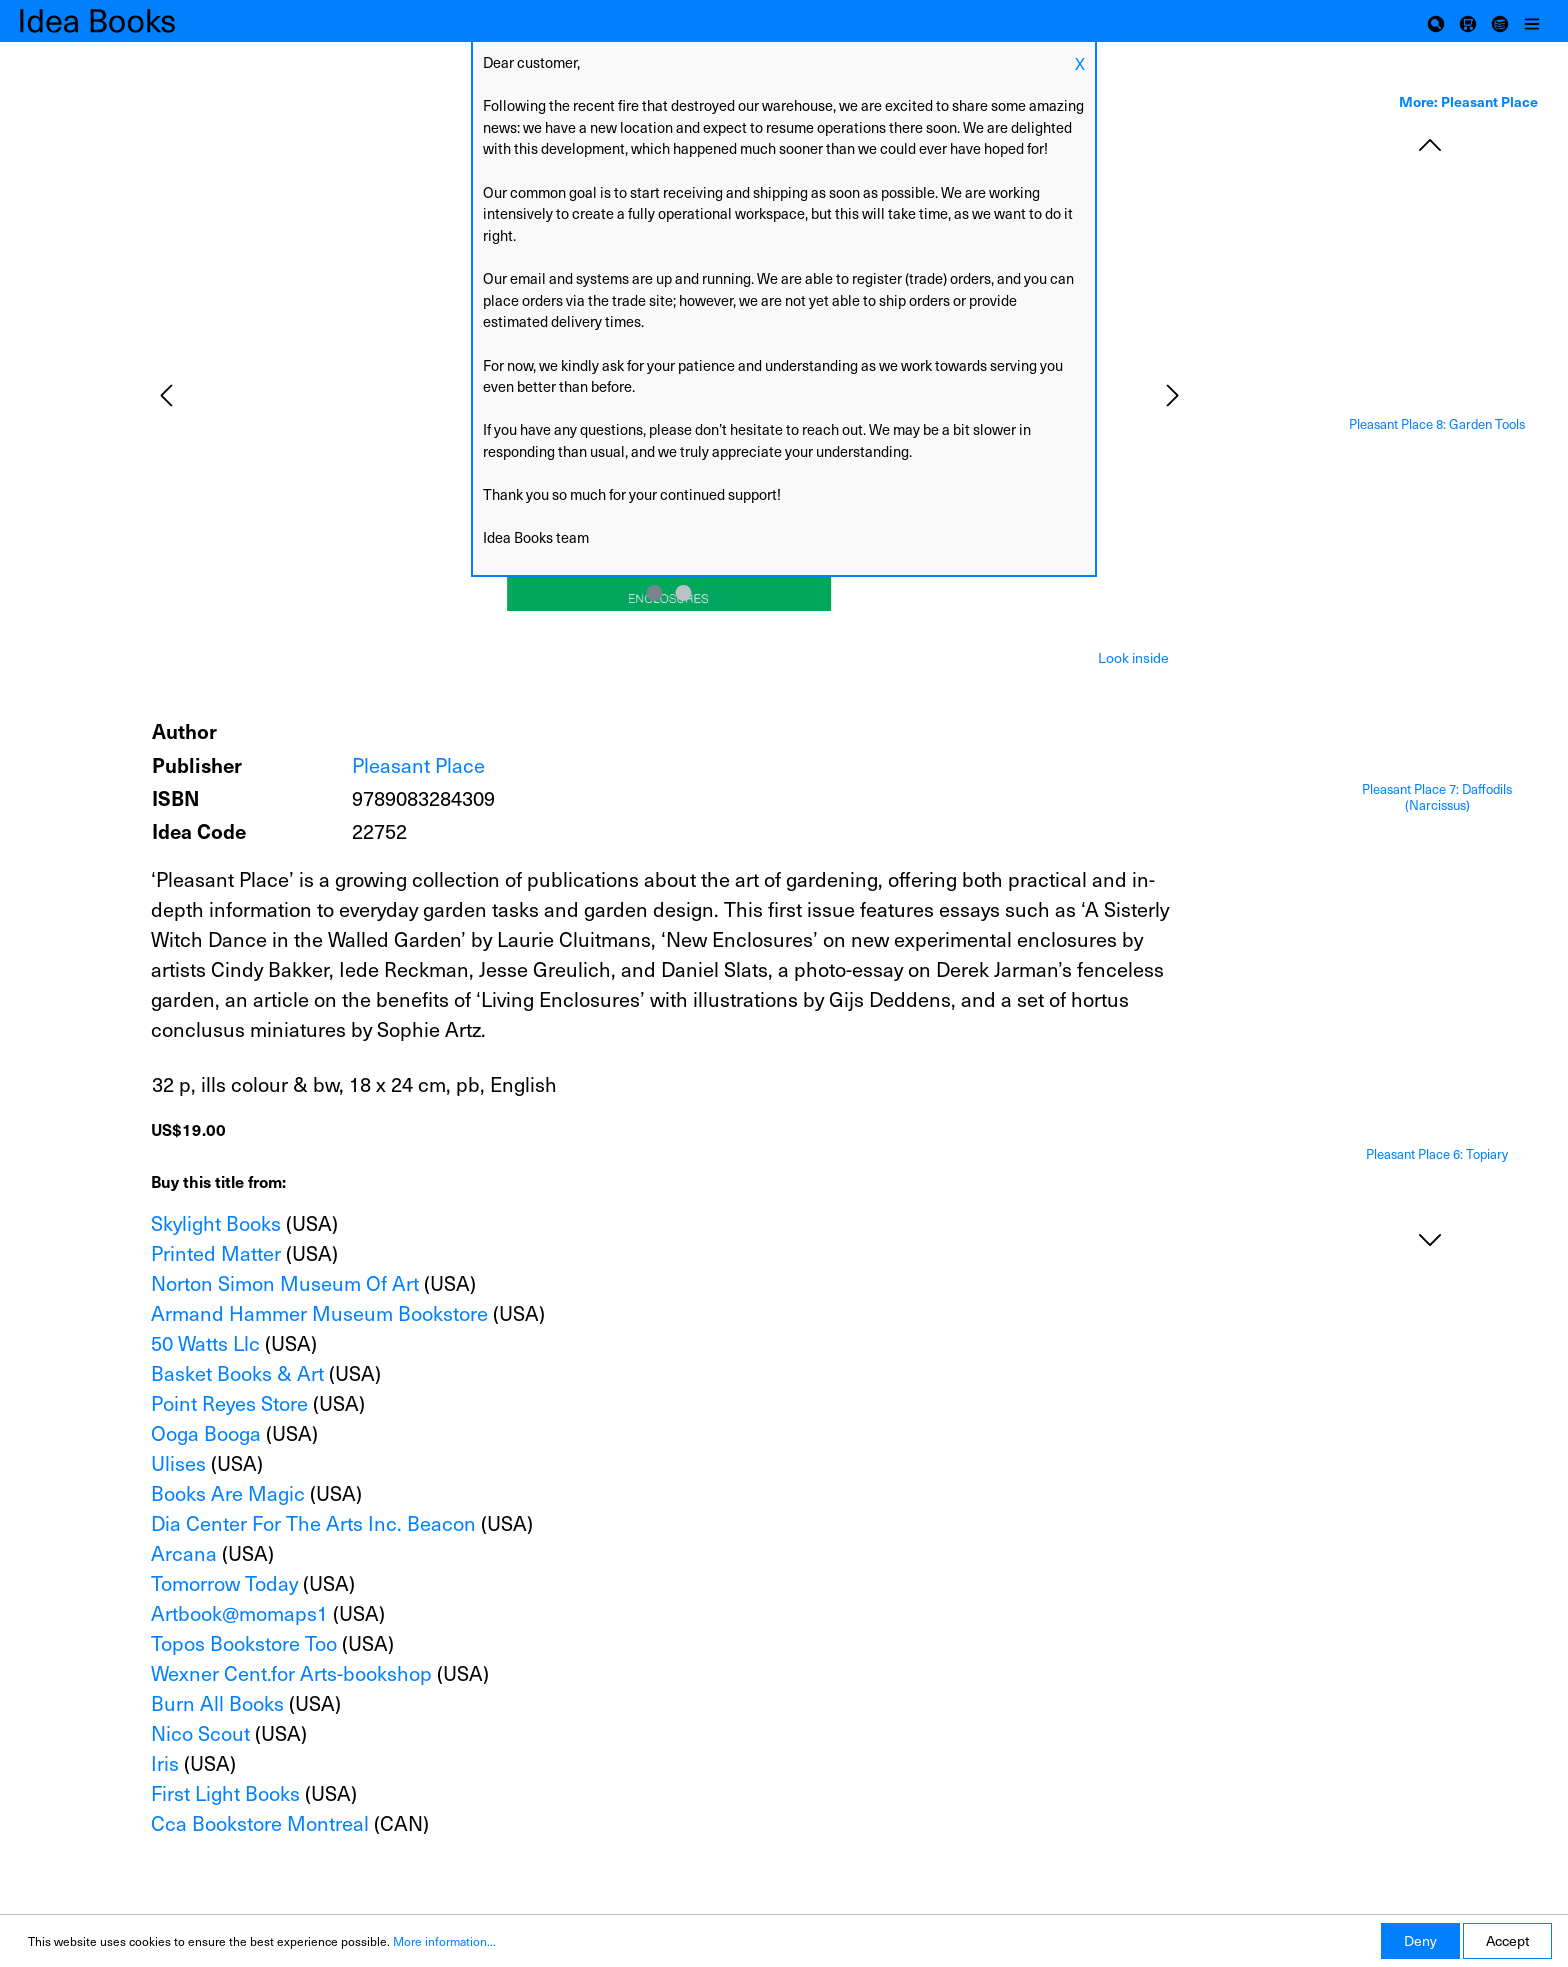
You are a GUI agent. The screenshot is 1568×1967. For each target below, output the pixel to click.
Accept (1507, 1940)
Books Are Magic (228, 1493)
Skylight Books (216, 1223)
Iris (165, 1763)
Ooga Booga (206, 1433)
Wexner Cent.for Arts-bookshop (291, 1673)
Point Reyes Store (229, 1403)
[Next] (1173, 395)
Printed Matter (216, 1253)
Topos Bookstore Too (244, 1643)
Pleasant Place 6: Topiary (1437, 1154)
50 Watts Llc (205, 1343)
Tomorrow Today (224, 1583)
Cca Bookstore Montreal (260, 1823)
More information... (444, 1941)
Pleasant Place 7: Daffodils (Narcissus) (1437, 797)
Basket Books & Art (237, 1373)
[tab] (1133, 656)
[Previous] (166, 395)
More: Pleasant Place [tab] (1468, 101)
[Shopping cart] (1468, 21)
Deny (1420, 1940)
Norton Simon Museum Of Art (285, 1283)
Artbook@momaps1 (239, 1613)
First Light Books (225, 1793)
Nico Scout (200, 1733)
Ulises (178, 1463)
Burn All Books (217, 1703)
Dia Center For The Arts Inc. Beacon (313, 1523)
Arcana (184, 1553)
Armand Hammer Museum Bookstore (319, 1313)
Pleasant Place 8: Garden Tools (1437, 424)
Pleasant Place (418, 765)
